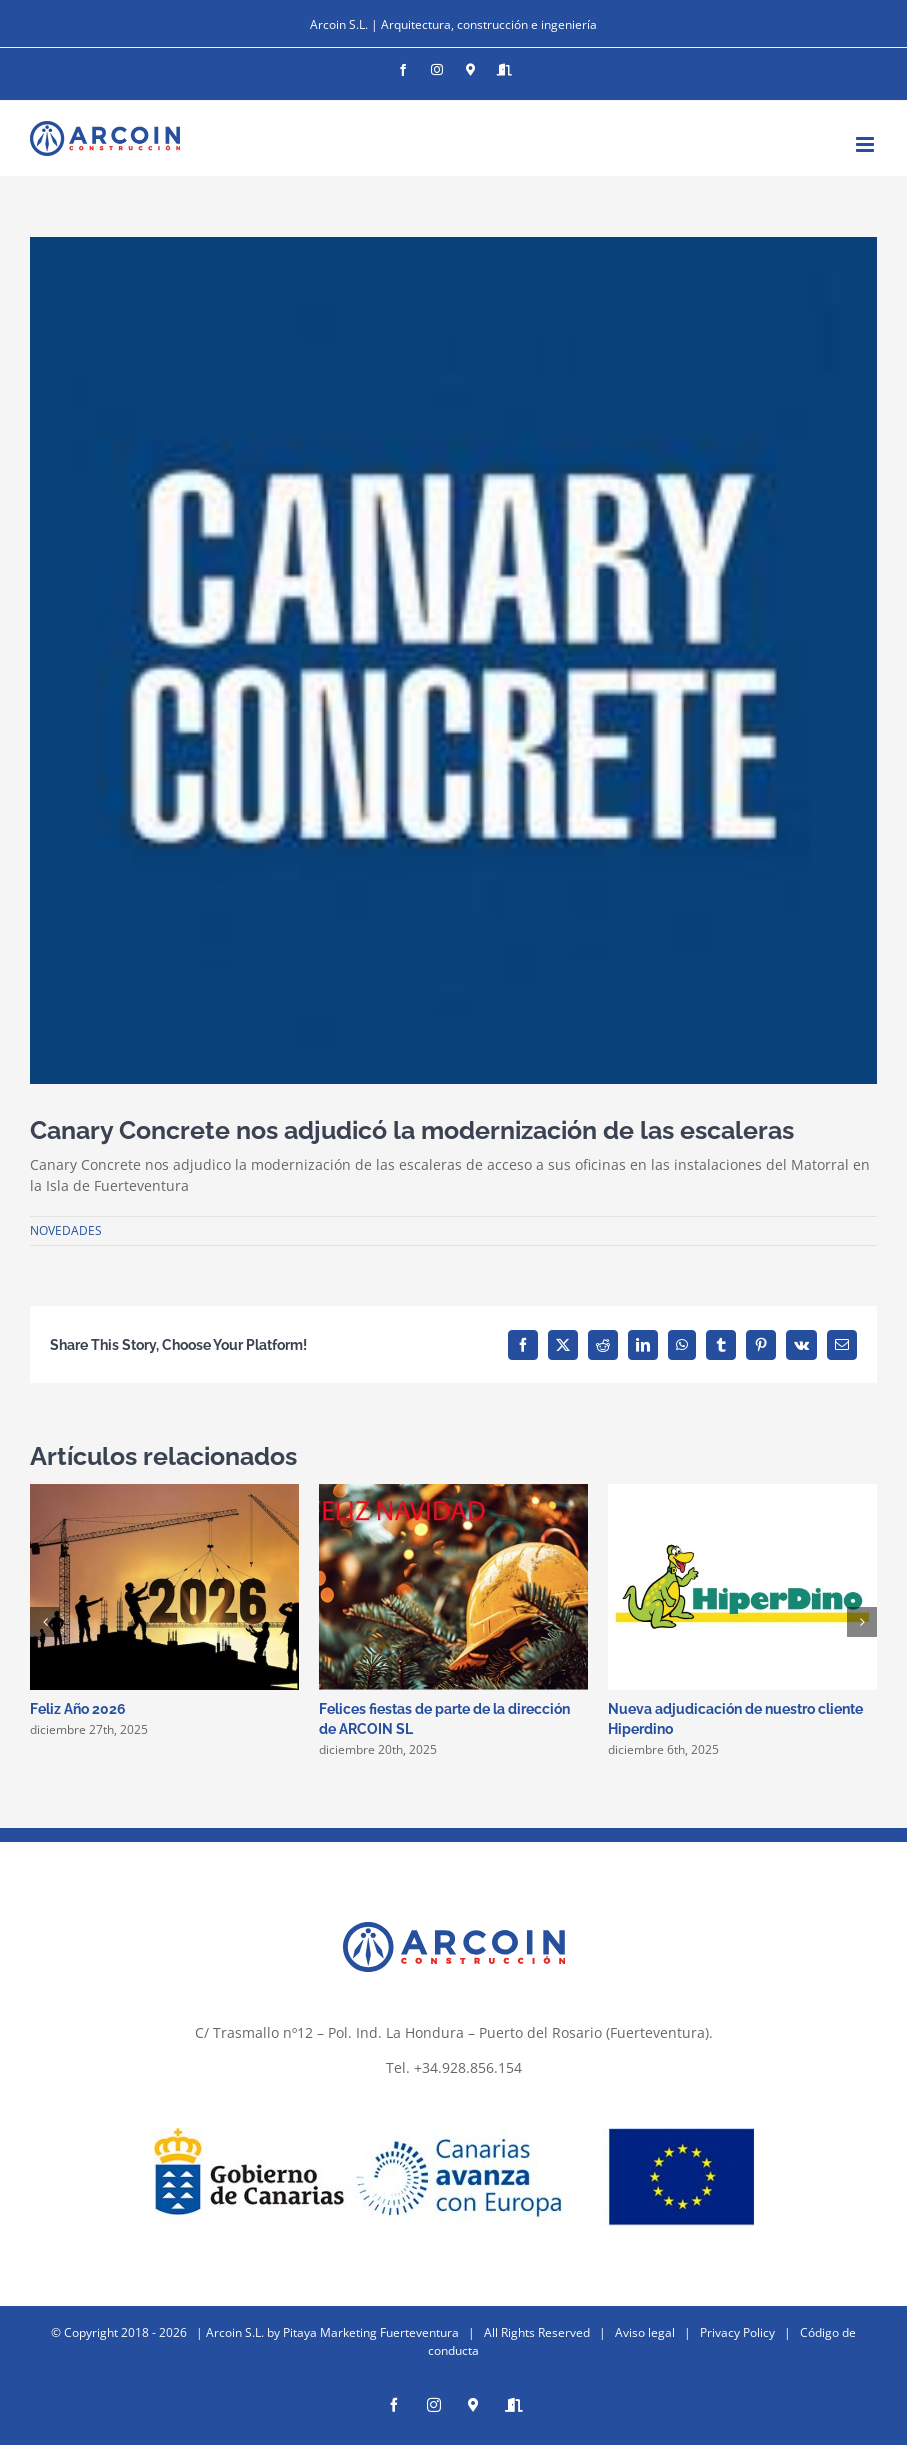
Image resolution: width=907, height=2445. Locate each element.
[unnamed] (453, 660)
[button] (45, 1622)
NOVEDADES (66, 1230)
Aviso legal (645, 2332)
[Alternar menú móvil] (866, 144)
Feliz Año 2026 (78, 1709)
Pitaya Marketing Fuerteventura (371, 2332)
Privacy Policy (737, 2332)
